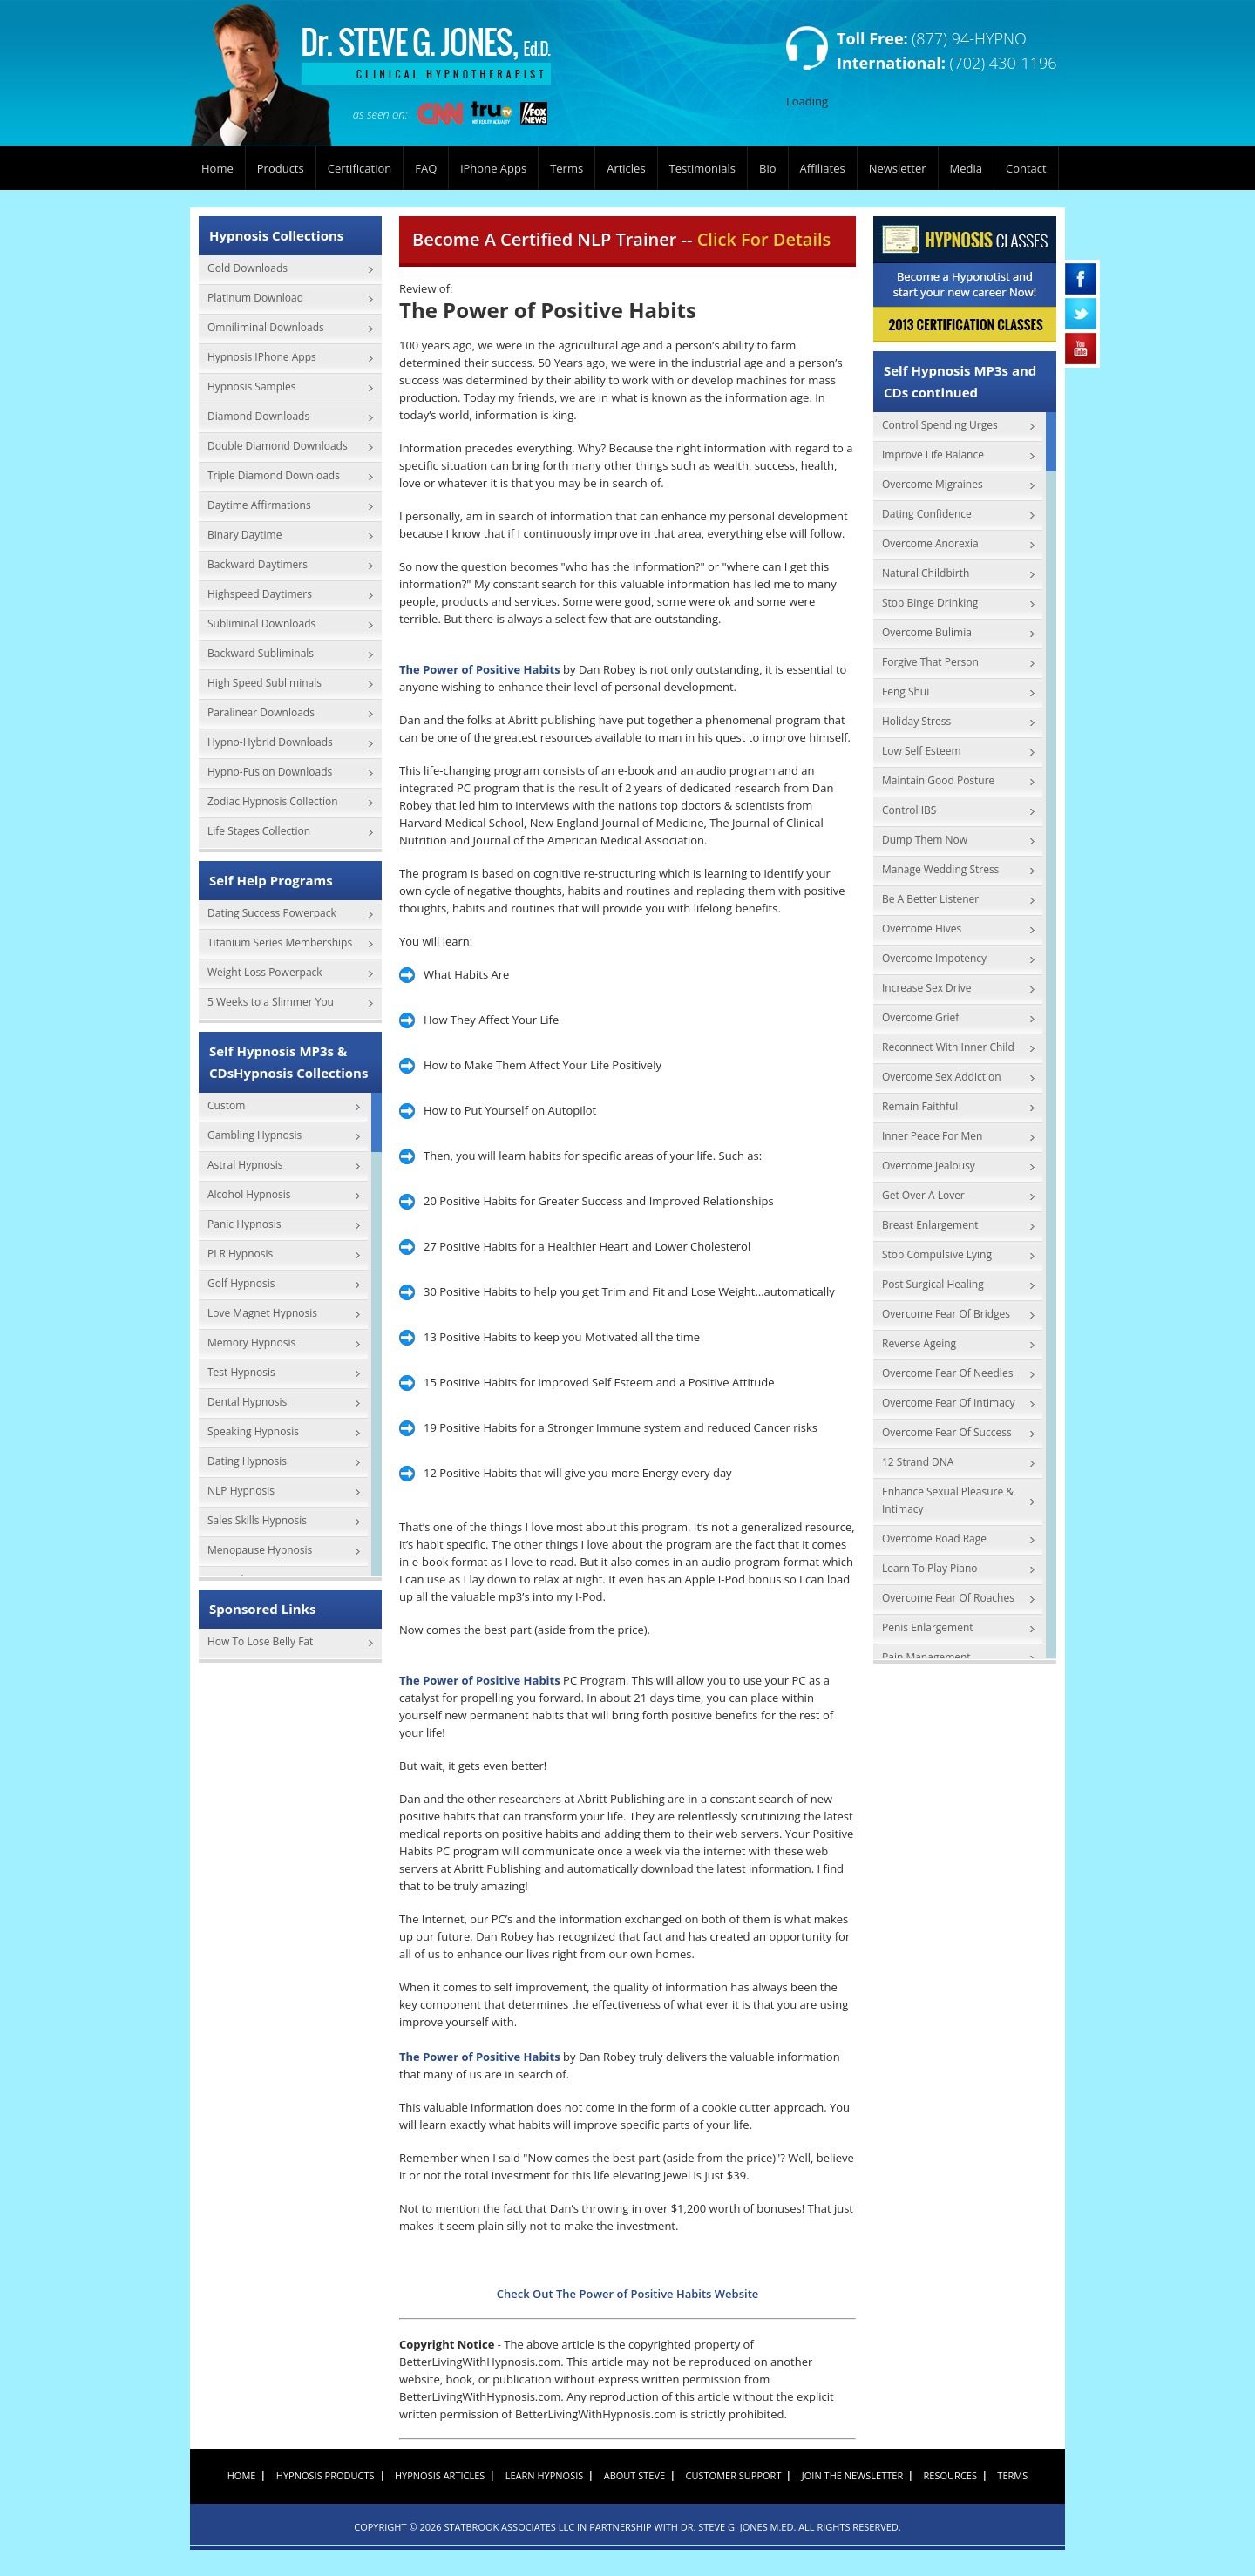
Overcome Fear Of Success (947, 1432)
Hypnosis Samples (251, 386)
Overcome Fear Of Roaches (948, 1597)
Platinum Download (255, 297)
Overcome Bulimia (927, 632)
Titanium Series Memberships (279, 942)
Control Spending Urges (940, 424)
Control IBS (909, 810)
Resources (950, 2475)
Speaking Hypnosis (253, 1431)
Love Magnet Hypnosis (262, 1312)
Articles (626, 168)
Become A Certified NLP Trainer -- (621, 239)
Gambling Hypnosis (254, 1135)
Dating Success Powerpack (271, 912)
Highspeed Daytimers (259, 593)
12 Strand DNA (917, 1461)
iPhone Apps (493, 168)
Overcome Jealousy (928, 1165)
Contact (1026, 168)
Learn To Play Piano (930, 1568)
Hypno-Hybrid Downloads (270, 742)
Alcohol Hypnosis (249, 1194)
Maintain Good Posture (938, 780)
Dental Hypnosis (247, 1401)
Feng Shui (905, 691)
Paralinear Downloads (261, 712)
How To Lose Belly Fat (260, 1641)
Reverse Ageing (919, 1343)
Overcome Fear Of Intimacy (948, 1402)
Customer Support (734, 2475)
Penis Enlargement (927, 1627)
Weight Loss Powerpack (264, 972)
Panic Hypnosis (244, 1224)
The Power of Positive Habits (479, 669)
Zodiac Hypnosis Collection (272, 801)
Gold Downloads (247, 268)
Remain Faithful (920, 1106)
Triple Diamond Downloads (273, 475)
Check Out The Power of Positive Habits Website (628, 2293)
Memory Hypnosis (251, 1342)
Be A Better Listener (930, 898)
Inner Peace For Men (932, 1136)
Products (280, 168)
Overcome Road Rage (934, 1538)
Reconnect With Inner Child (948, 1047)
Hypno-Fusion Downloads (269, 771)
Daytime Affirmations (259, 505)
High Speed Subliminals (264, 682)
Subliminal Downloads (261, 623)
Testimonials (702, 168)
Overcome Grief (920, 1017)
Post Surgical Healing (933, 1284)
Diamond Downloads (258, 416)
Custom (226, 1105)
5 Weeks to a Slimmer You (270, 1001)
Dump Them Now (924, 839)
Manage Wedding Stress (940, 869)
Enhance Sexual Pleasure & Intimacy (948, 1500)
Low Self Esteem (921, 750)
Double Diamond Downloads (277, 445)
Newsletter (897, 168)
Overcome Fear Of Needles (947, 1373)
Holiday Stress (916, 721)
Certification (360, 168)
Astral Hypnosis (245, 1164)
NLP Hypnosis (241, 1490)
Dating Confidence (927, 513)
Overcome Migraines (932, 484)
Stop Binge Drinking (930, 602)
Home (217, 168)
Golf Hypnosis (241, 1283)
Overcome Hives (921, 928)
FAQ (426, 168)
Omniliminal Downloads (265, 327)
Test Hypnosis (241, 1372)
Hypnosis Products (325, 2475)
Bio (768, 168)
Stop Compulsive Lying (937, 1254)
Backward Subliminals (260, 653)
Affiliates (822, 168)
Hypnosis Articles (440, 2475)
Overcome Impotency (934, 958)
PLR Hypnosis (240, 1253)
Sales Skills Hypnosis (257, 1520)
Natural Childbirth (925, 573)
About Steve (634, 2475)
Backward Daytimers (257, 564)
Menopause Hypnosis (259, 1549)
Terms (566, 168)
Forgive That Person (930, 661)
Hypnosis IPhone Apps (261, 356)
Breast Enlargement (930, 1224)
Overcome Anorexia (930, 543)
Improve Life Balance (933, 454)
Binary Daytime (244, 534)
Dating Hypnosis (247, 1461)
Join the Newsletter (852, 2475)
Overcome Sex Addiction (941, 1076)
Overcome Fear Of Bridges (946, 1313)
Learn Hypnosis (544, 2475)
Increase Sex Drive (926, 987)
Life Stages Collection (258, 831)
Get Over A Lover (923, 1195)
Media (966, 168)
